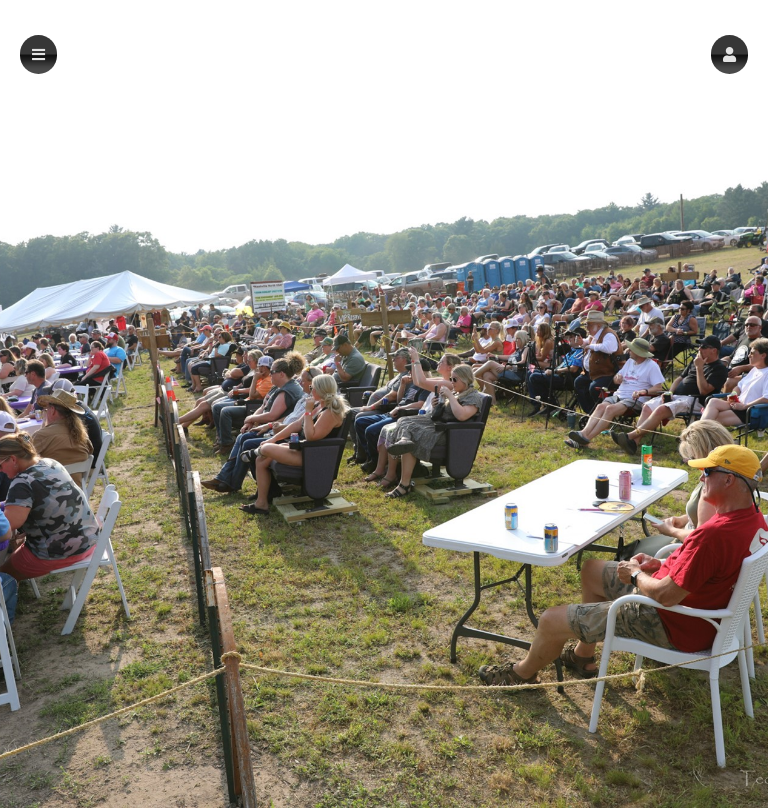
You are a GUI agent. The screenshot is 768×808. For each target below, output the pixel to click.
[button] (729, 54)
